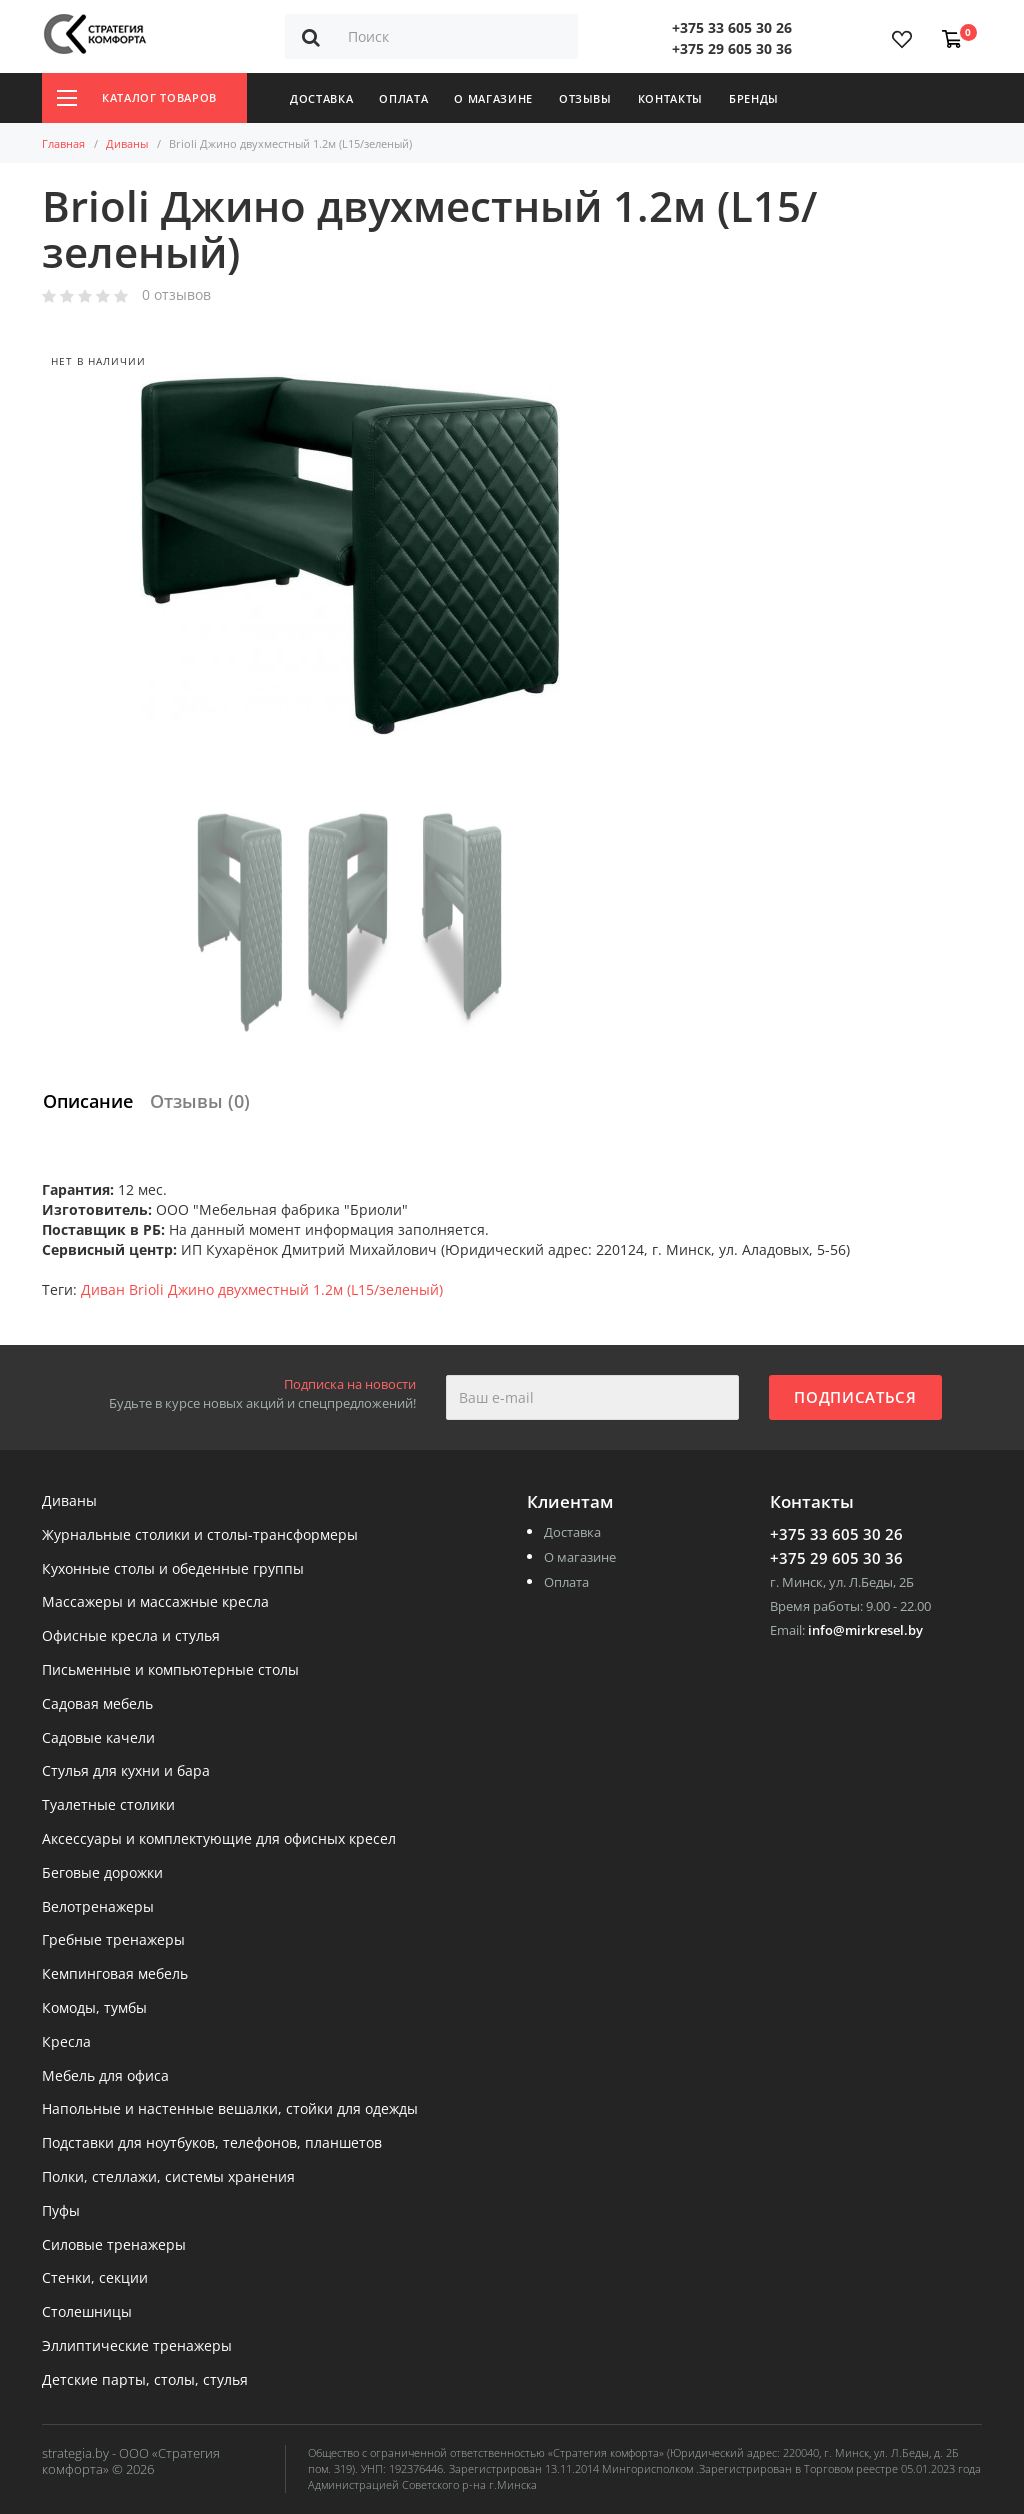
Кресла (66, 2042)
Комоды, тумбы (94, 2008)
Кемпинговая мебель (115, 1974)
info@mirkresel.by (865, 1630)
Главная (63, 143)
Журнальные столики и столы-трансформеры (200, 1535)
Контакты (670, 98)
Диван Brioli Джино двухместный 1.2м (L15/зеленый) (262, 1289)
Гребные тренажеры (113, 1940)
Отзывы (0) (200, 1101)
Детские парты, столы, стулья (145, 2380)
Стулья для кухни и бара (126, 1771)
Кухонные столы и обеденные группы (173, 1569)
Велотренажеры (98, 1907)
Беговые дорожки (102, 1873)
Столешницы (87, 2312)
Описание (88, 1101)
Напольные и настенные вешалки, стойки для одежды (230, 2109)
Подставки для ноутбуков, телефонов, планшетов (212, 2143)
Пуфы (61, 2211)
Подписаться (855, 1397)
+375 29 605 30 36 (732, 48)
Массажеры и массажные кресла (155, 1602)
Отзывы (585, 98)
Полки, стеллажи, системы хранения (168, 2177)
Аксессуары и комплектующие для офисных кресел (219, 1839)
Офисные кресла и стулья (131, 1636)
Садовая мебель (97, 1704)
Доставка (321, 98)
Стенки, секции (95, 2278)
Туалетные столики (108, 1805)
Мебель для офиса (105, 2076)
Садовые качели (98, 1738)
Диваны (127, 143)
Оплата (403, 98)
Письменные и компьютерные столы (170, 1670)
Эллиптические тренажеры (137, 2346)
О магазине (493, 98)
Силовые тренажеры (114, 2245)
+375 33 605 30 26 (732, 27)
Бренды (754, 98)
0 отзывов (176, 295)
